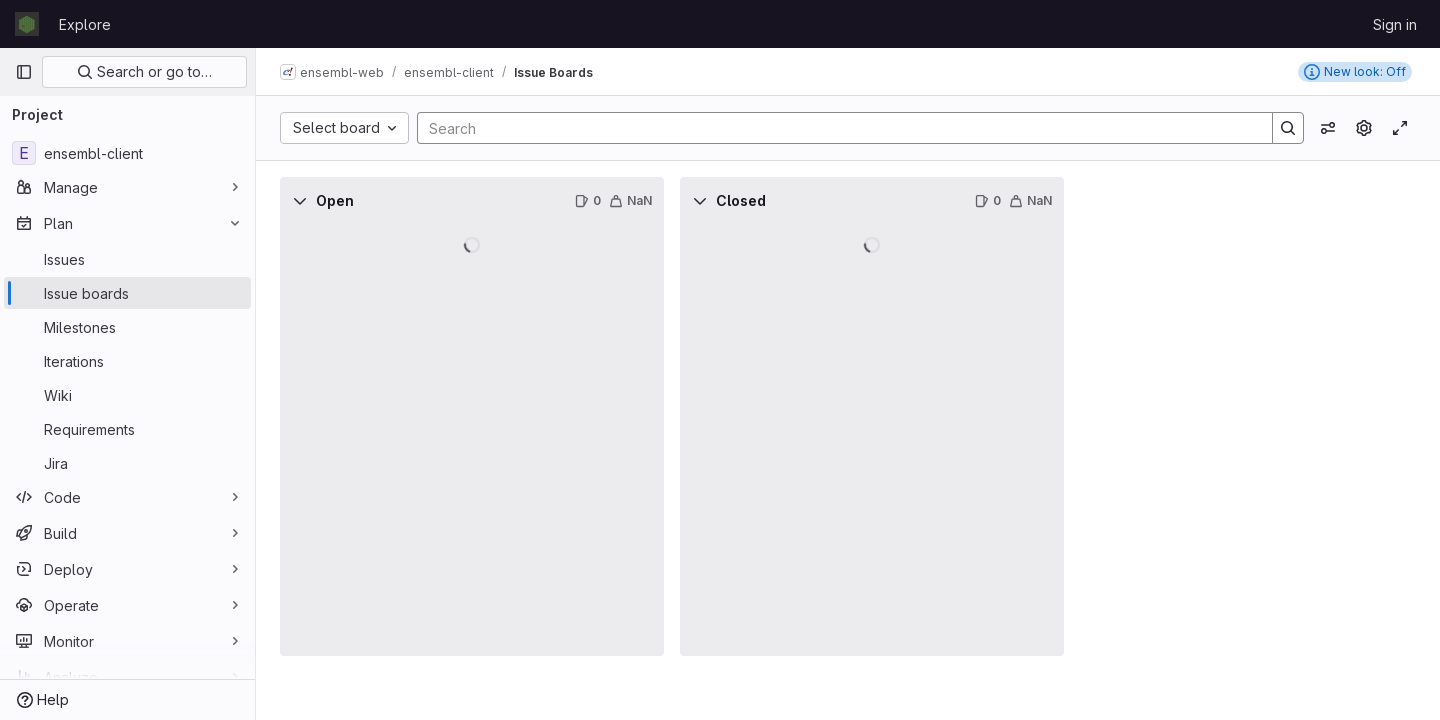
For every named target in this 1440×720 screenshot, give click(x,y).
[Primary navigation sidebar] (24, 72)
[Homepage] (27, 24)
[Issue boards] (127, 293)
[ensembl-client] (127, 153)
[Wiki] (127, 395)
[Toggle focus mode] (1400, 128)
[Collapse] (300, 201)
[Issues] (127, 259)
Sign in (1395, 24)
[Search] (835, 128)
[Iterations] (127, 361)
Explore (85, 24)
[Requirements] (127, 429)
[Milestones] (127, 327)
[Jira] (127, 463)
